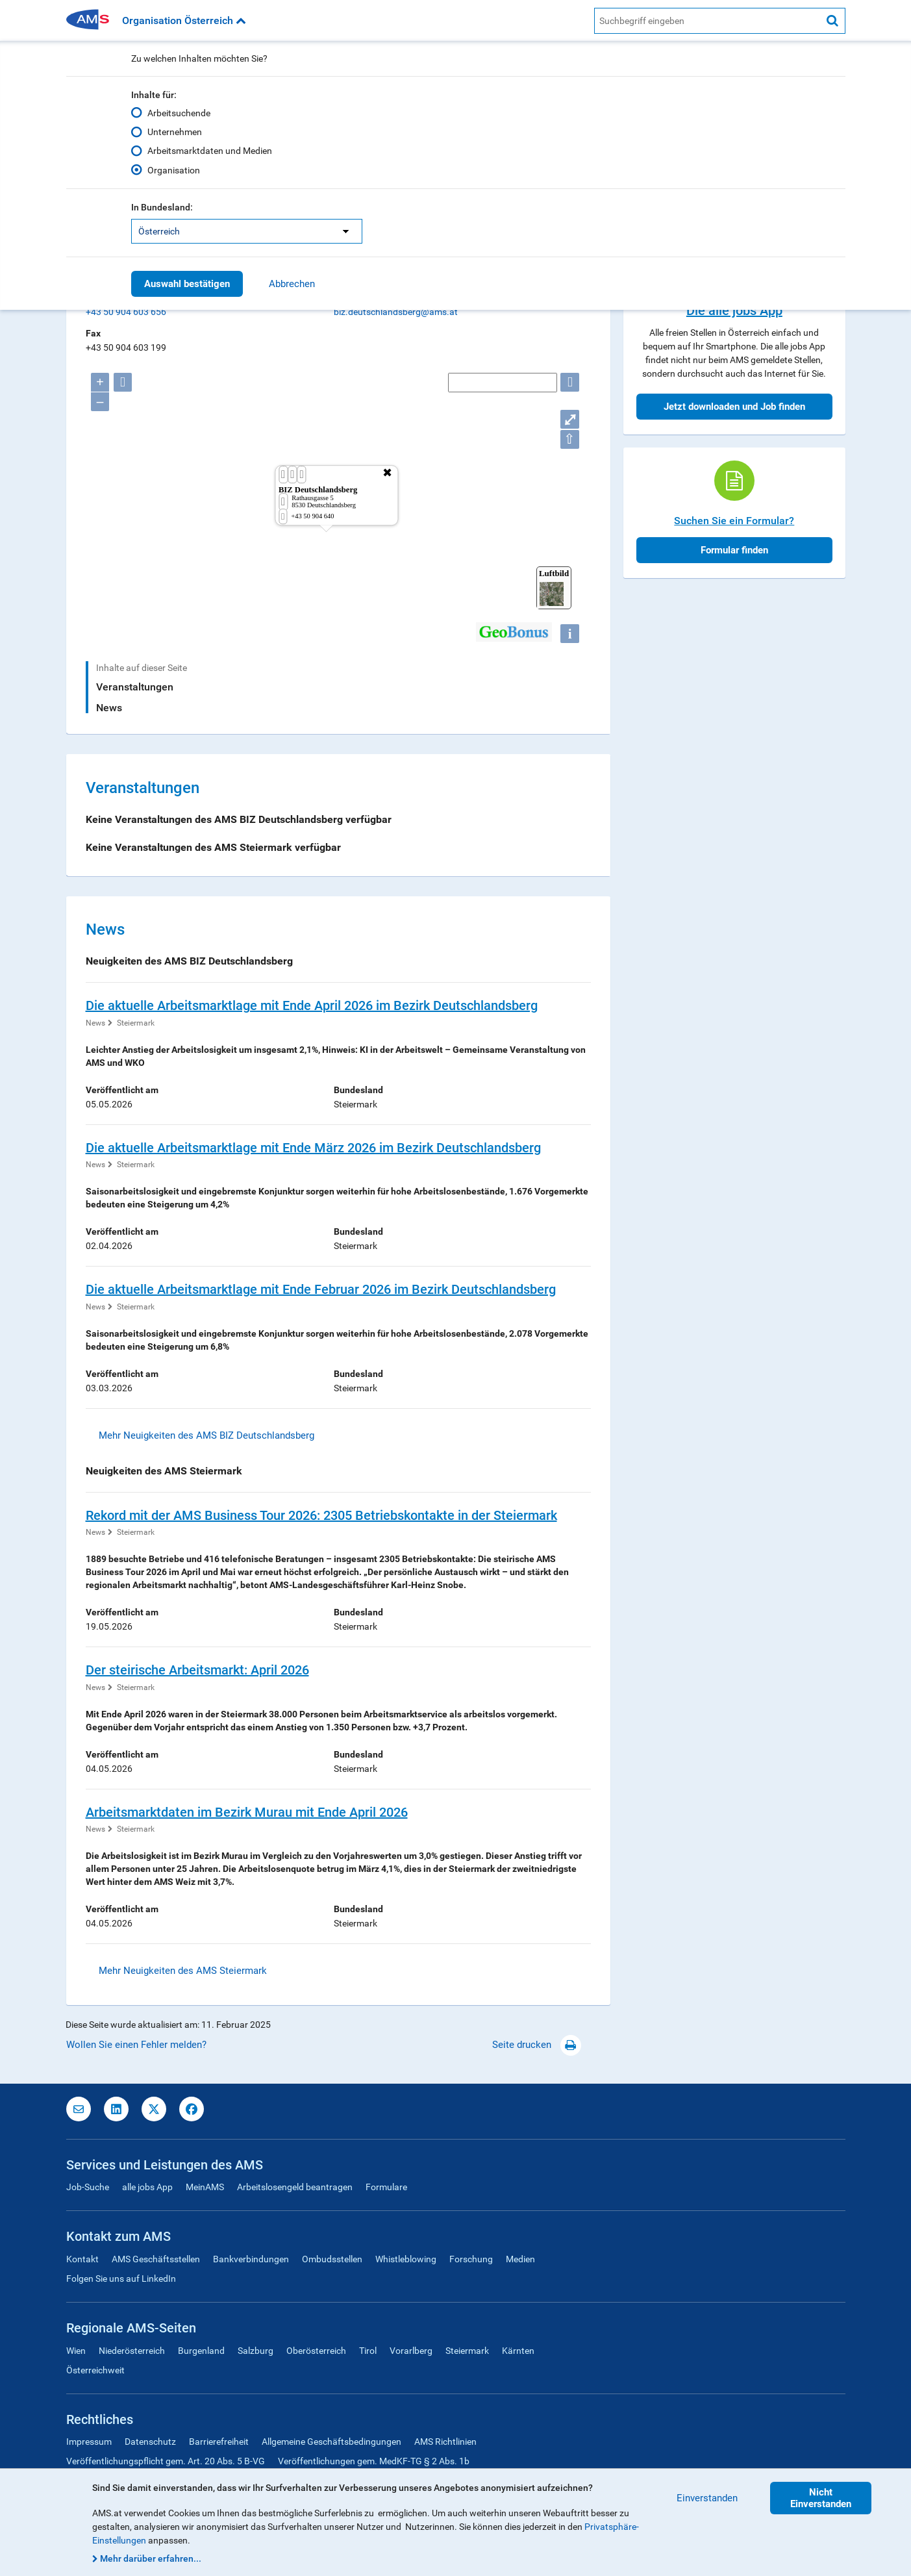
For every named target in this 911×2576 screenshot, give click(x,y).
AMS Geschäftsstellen (156, 2259)
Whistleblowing (405, 2259)
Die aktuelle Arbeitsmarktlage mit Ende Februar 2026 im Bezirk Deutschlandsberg (321, 1289)
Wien (76, 2350)
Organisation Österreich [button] (184, 20)
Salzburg (255, 2350)
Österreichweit (95, 2370)
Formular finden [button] (734, 550)
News (109, 707)
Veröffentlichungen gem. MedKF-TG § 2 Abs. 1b (373, 2461)
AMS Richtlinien (445, 2441)
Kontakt (82, 2259)
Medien (520, 2259)
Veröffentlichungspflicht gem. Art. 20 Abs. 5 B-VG (165, 2461)
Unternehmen (174, 132)
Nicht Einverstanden (820, 2498)
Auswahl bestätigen (187, 284)
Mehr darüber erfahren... (150, 2558)
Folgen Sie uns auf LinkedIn (121, 2278)
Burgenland (201, 2350)
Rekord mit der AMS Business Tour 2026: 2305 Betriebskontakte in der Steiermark (321, 1515)
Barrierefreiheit (219, 2441)
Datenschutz (150, 2441)
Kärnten (518, 2350)
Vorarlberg (411, 2350)
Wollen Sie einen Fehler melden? (136, 2045)
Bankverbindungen (251, 2259)
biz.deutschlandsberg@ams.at (396, 312)
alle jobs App (147, 2187)
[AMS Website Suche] (707, 21)
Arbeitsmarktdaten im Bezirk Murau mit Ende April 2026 (247, 1812)
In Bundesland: (162, 207)
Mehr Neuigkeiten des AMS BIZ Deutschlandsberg (206, 1435)
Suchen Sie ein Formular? (734, 520)
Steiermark (136, 1023)
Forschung (471, 2259)
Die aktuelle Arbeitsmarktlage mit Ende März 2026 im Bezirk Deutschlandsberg (313, 1147)
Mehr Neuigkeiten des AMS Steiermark (183, 1970)
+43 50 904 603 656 (126, 312)
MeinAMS (205, 2187)
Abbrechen (292, 284)
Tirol (368, 2350)
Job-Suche (87, 2187)
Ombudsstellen (332, 2259)
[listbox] (247, 231)
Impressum (89, 2441)
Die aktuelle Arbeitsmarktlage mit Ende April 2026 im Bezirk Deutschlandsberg (312, 1005)
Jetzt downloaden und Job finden (734, 406)
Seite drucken (536, 2045)
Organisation (173, 170)
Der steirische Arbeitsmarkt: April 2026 (197, 1670)
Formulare (386, 2187)
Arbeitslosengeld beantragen (295, 2187)
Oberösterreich (316, 2350)
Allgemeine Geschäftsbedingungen (331, 2441)
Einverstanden (707, 2498)
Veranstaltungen (134, 687)
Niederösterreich (132, 2350)
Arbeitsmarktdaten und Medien (209, 150)
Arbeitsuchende (178, 113)
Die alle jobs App (734, 310)
